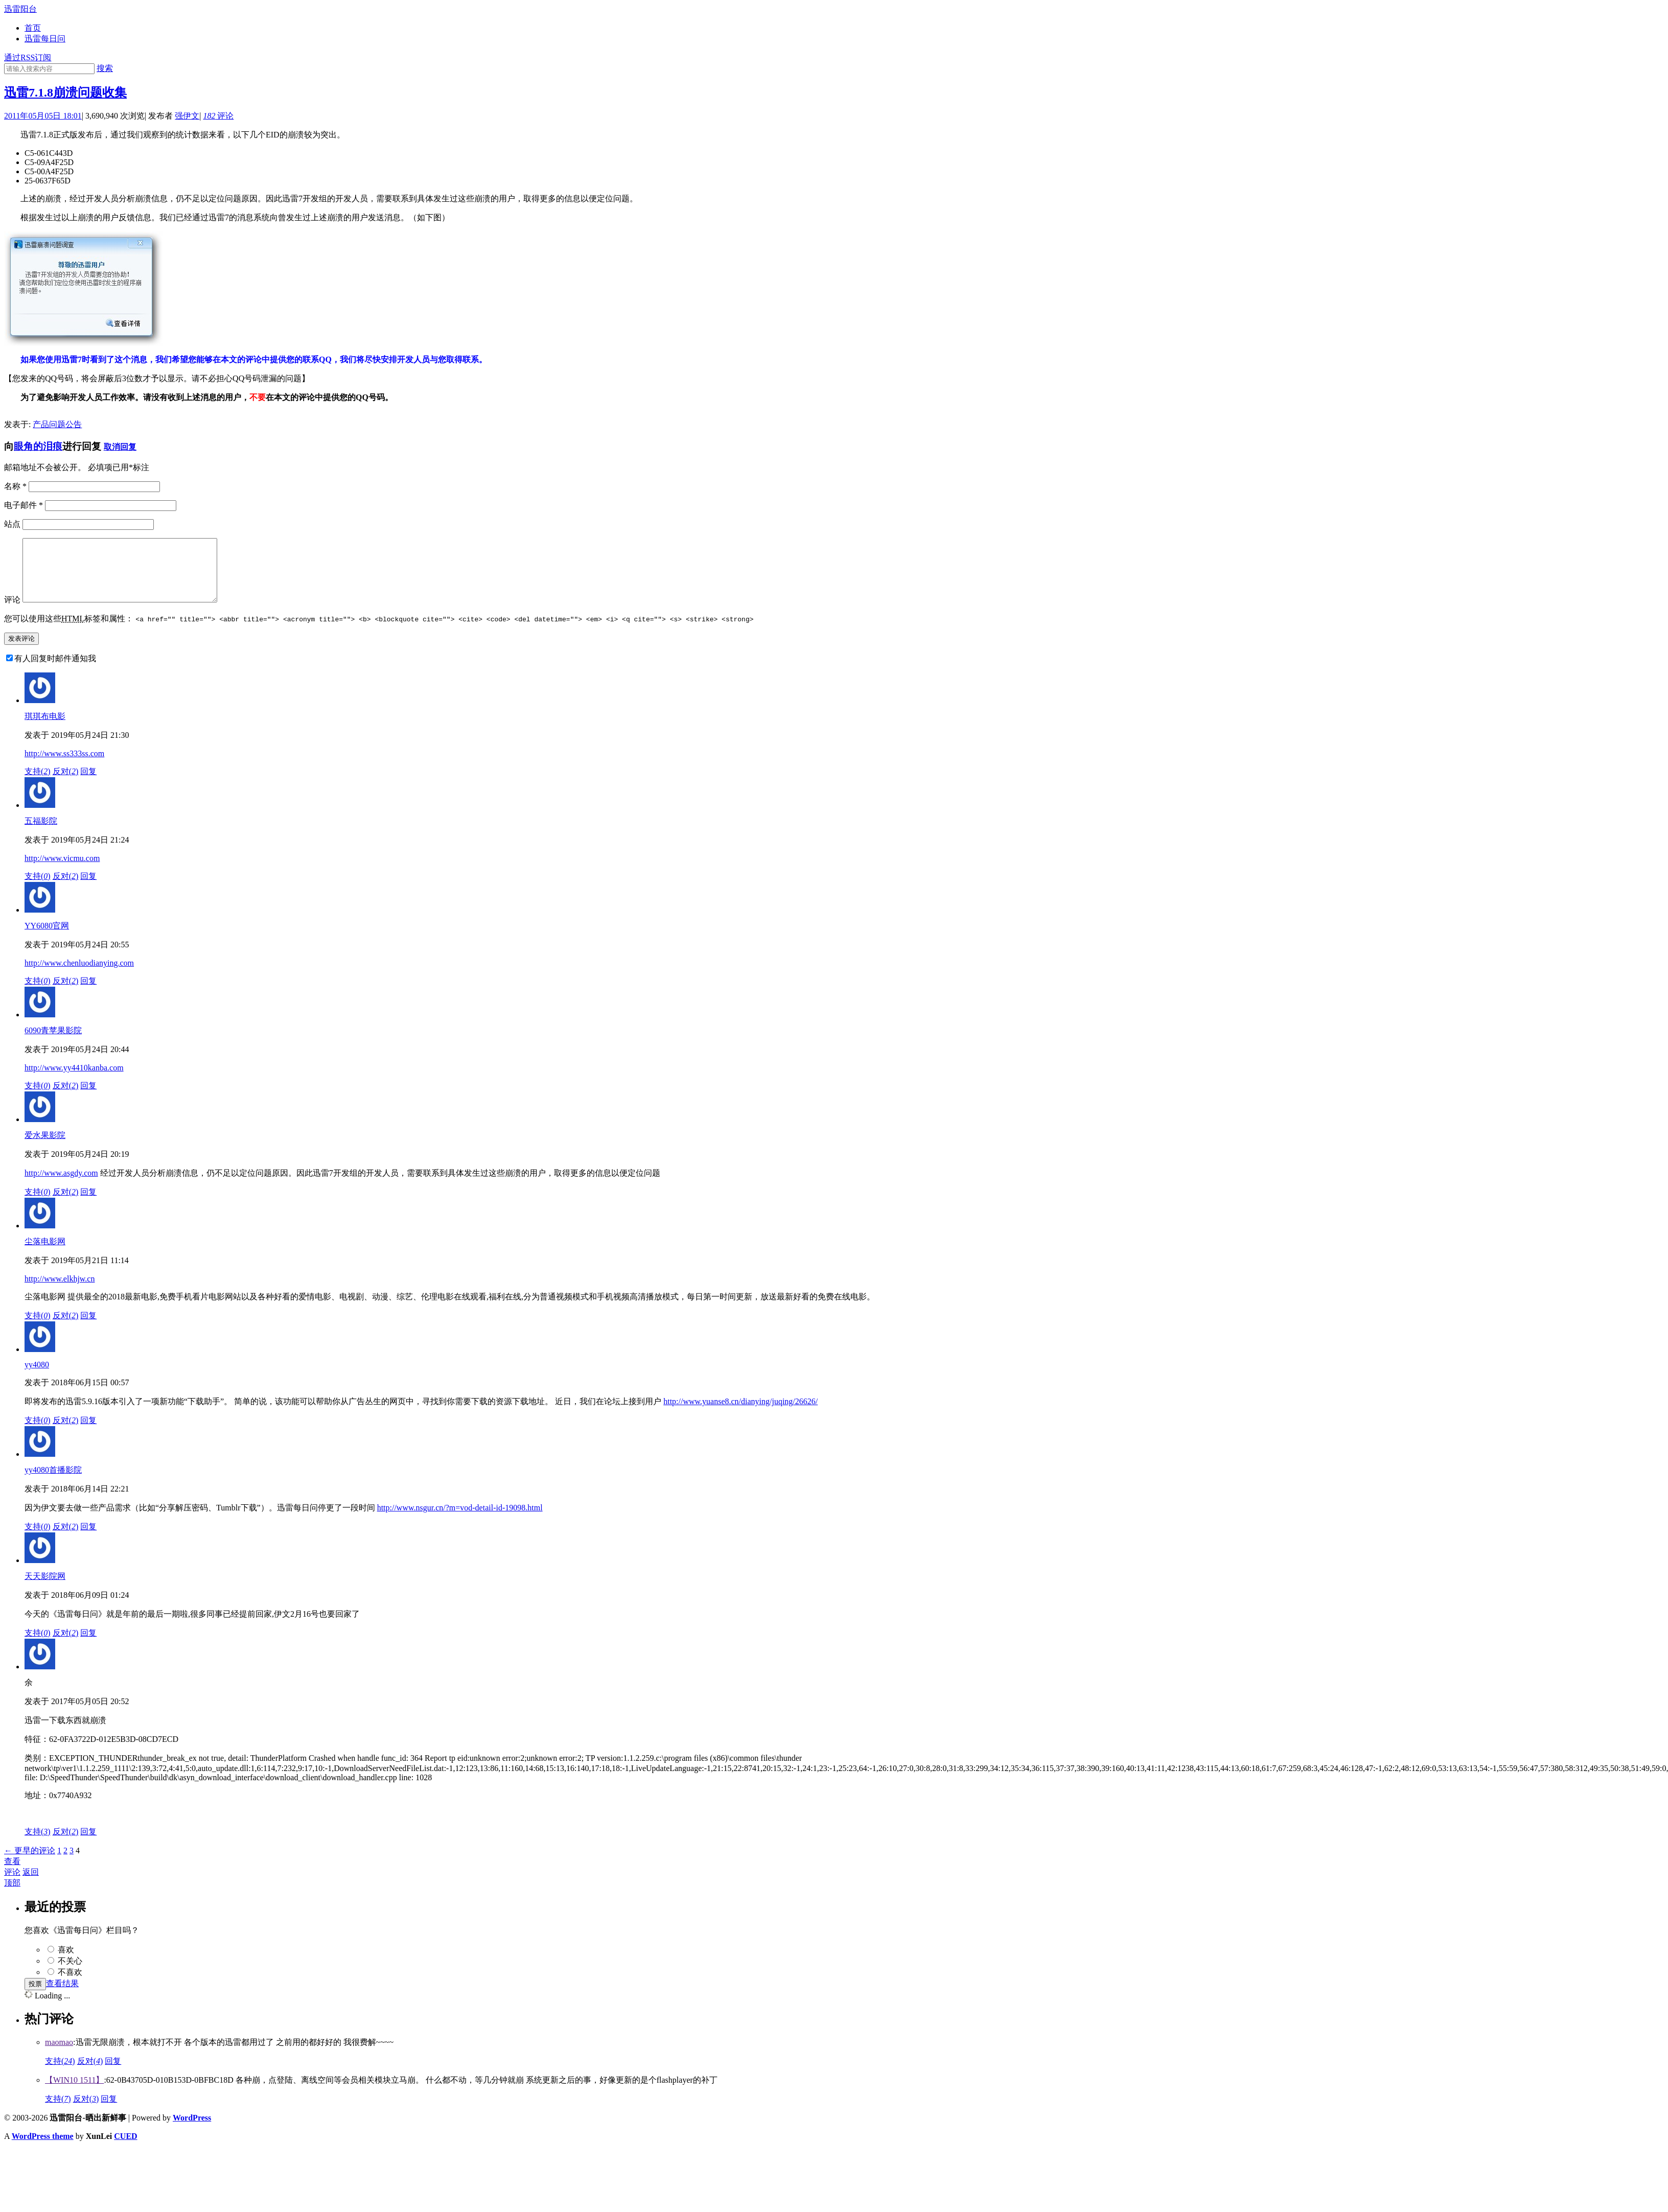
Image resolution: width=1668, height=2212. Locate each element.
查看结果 (62, 1995)
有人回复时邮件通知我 (55, 670)
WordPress (192, 2130)
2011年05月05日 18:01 (43, 115)
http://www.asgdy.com (61, 1185)
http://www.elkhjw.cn (60, 1291)
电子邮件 (23, 505)
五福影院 (41, 833)
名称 (15, 486)
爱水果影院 (45, 1147)
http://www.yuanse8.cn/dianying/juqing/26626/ (740, 1413)
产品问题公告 (57, 424)
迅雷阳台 (20, 9)
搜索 (105, 68)
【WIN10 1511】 (74, 2092)
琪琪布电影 (45, 728)
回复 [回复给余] (88, 1844)
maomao (59, 2054)
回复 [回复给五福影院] (88, 888)
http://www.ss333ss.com (64, 765)
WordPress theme (43, 2148)
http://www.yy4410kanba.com (74, 1080)
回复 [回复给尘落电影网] (88, 1327)
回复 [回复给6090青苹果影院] (88, 1097)
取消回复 (120, 447)
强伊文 (187, 115)
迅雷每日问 (45, 38)
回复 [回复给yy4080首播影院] (88, 1538)
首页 (33, 28)
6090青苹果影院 (53, 1042)
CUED (125, 2148)
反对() (66, 783)
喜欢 (66, 1962)
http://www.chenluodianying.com (79, 975)
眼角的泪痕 (38, 446)
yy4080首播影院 (53, 1482)
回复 (113, 2073)
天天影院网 (45, 1588)
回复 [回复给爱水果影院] (88, 1204)
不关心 (70, 1973)
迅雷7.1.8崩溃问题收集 (65, 92)
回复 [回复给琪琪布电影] (88, 783)
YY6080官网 (47, 938)
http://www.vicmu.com (62, 870)
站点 (12, 524)
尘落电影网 (45, 1253)
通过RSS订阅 (27, 57)
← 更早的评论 (29, 1862)
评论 (218, 115)
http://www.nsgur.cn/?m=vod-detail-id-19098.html (460, 1520)
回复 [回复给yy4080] (88, 1432)
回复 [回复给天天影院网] (88, 1645)
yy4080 (37, 1376)
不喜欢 (70, 1984)
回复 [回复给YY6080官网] (88, 993)
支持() (38, 783)
